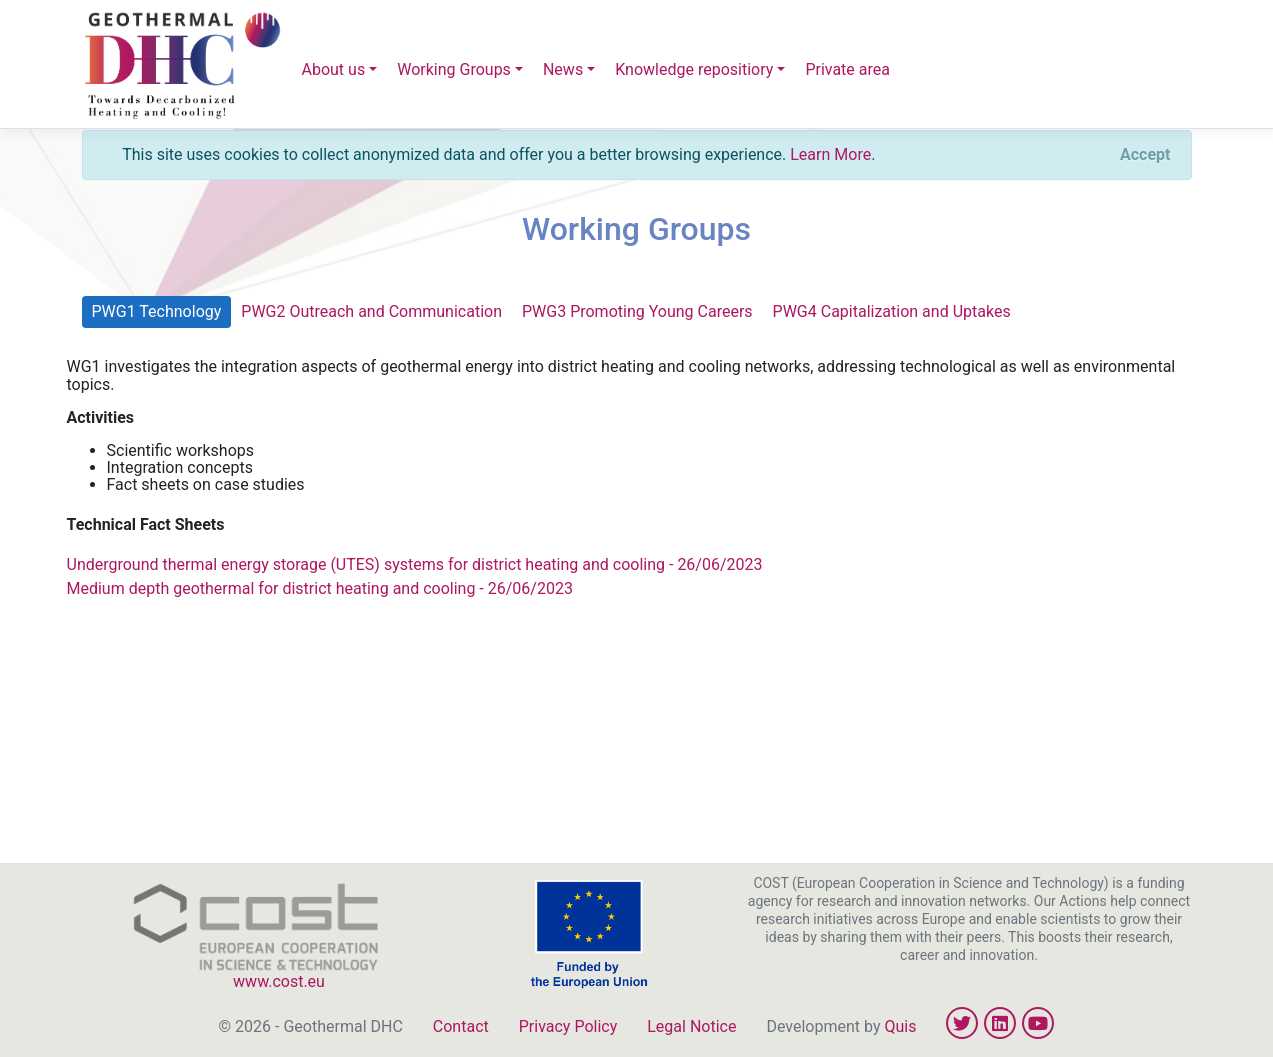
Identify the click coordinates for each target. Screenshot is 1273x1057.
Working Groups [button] (454, 69)
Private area (847, 69)
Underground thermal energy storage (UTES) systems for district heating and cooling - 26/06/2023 (415, 564)
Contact (461, 1026)
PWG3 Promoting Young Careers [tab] (637, 311)
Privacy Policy (568, 1026)
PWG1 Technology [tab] (157, 311)
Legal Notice (691, 1026)
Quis (900, 1026)
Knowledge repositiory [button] (694, 69)
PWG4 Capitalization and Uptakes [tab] (892, 311)
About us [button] (334, 69)
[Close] (1145, 155)
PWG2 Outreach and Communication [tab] (371, 311)
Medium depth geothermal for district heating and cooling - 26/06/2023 (320, 588)
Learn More (830, 154)
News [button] (563, 69)
